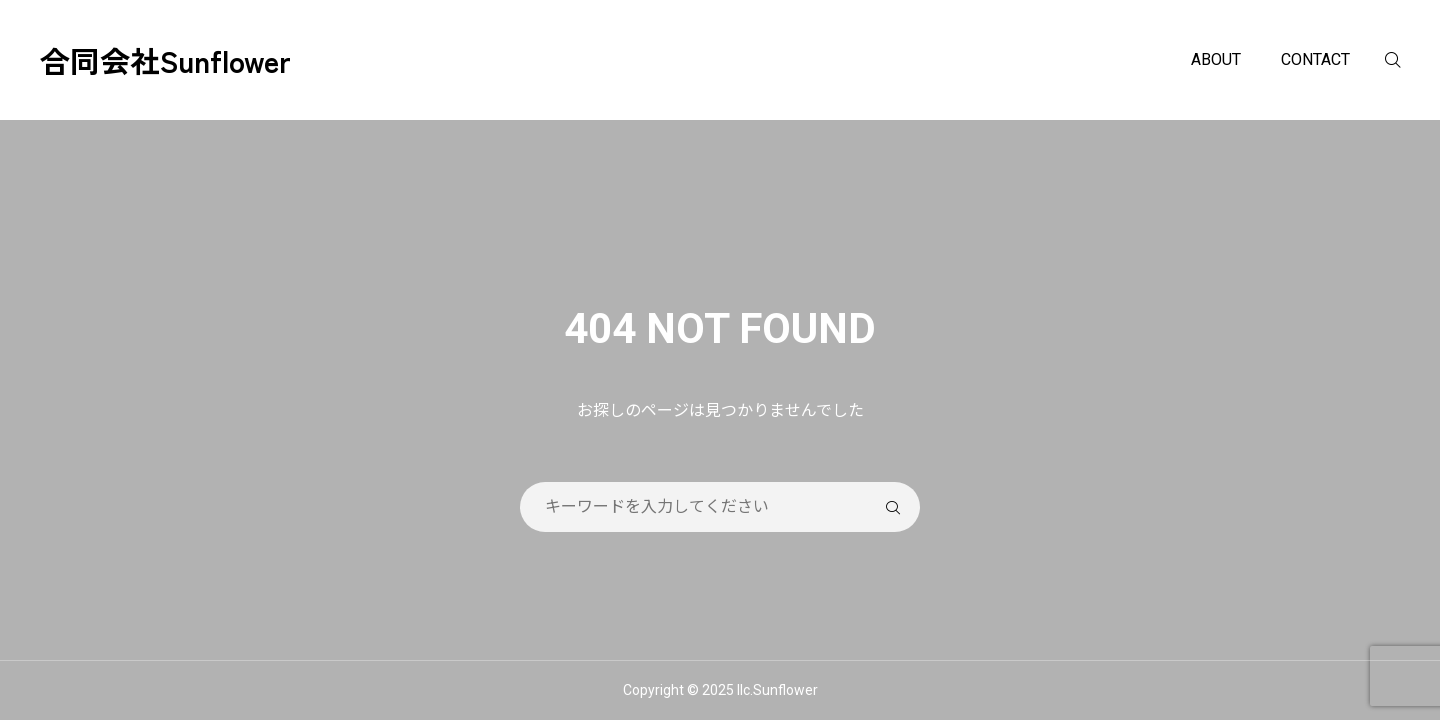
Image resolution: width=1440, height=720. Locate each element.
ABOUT (1216, 59)
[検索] (1405, 60)
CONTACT (1315, 59)
